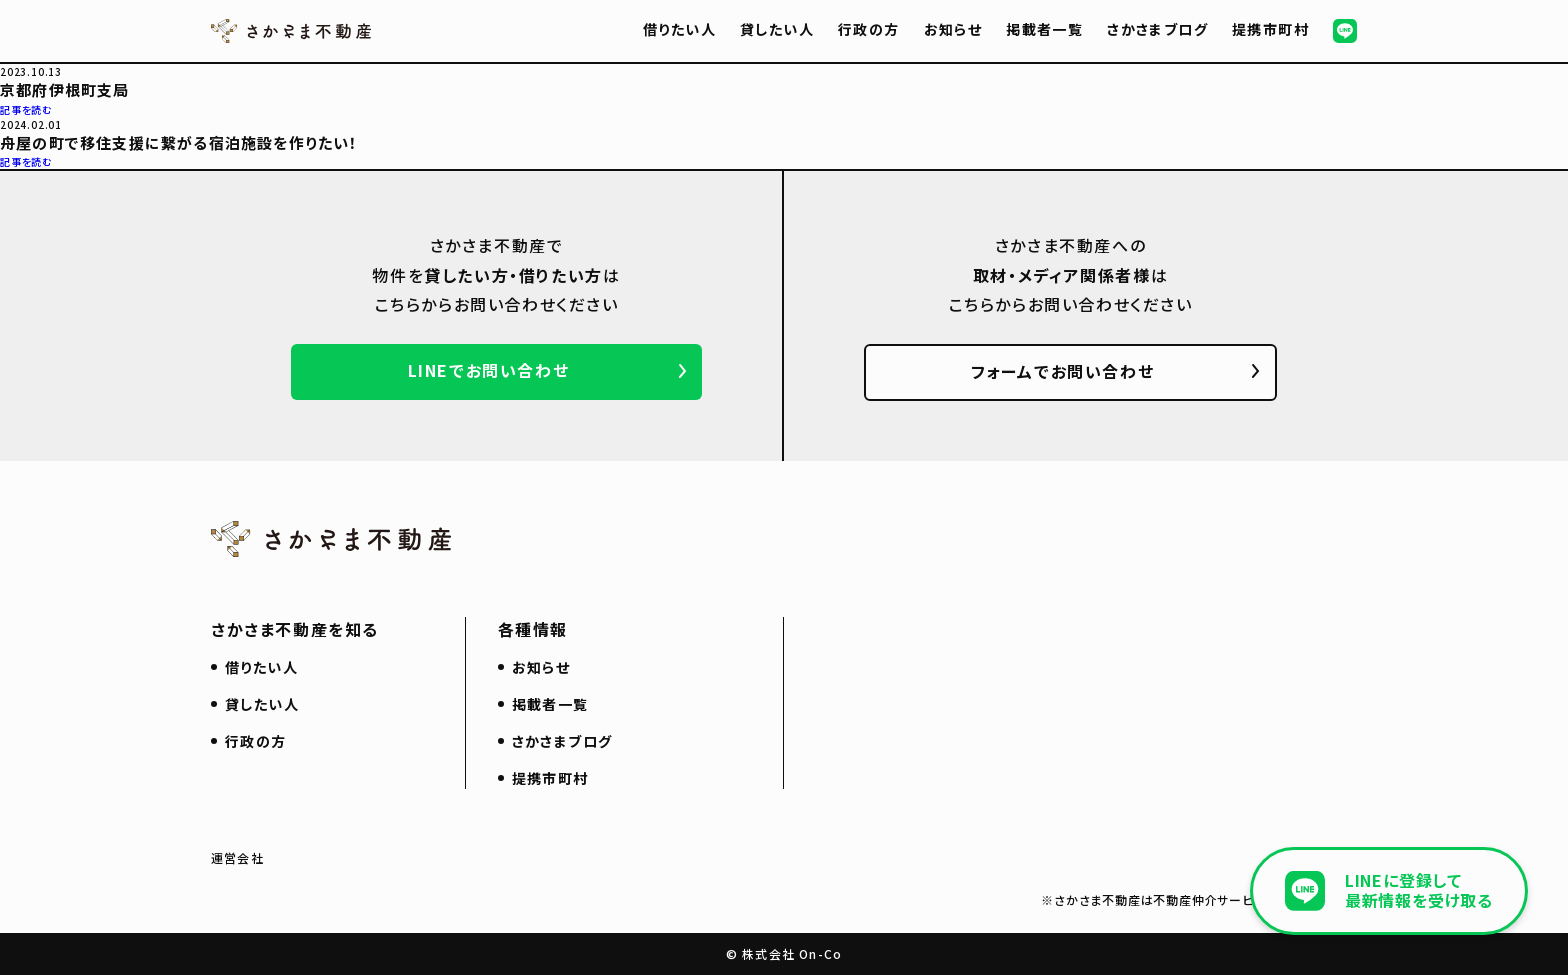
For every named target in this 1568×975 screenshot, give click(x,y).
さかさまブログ (1157, 29)
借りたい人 (679, 29)
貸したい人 (777, 29)
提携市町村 (1270, 29)
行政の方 (869, 29)
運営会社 (237, 857)
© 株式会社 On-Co (784, 953)
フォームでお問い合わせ (1063, 371)
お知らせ (953, 29)
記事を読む (26, 109)
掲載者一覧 (1044, 29)
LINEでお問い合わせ (489, 370)
